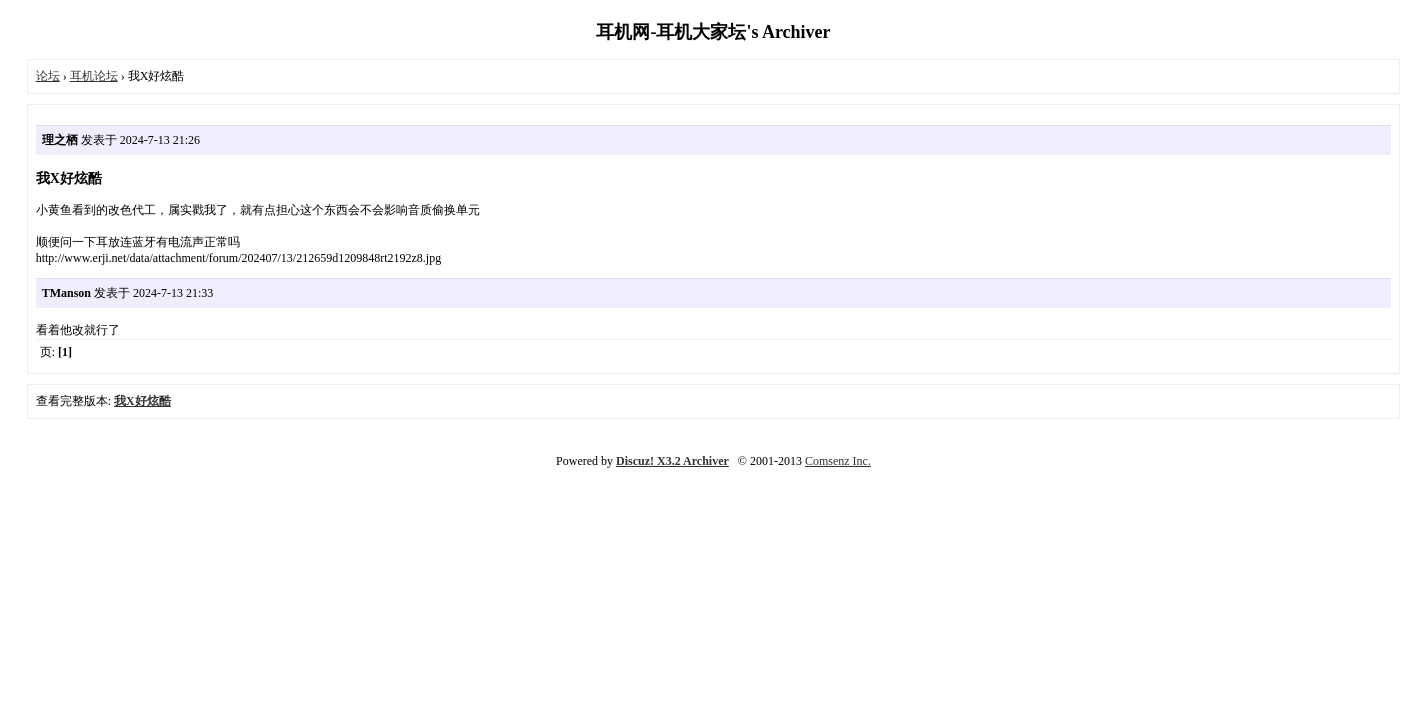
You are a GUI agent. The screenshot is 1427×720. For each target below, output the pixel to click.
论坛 (48, 76)
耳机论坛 (94, 76)
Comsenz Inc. (838, 461)
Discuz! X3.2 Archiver (672, 461)
